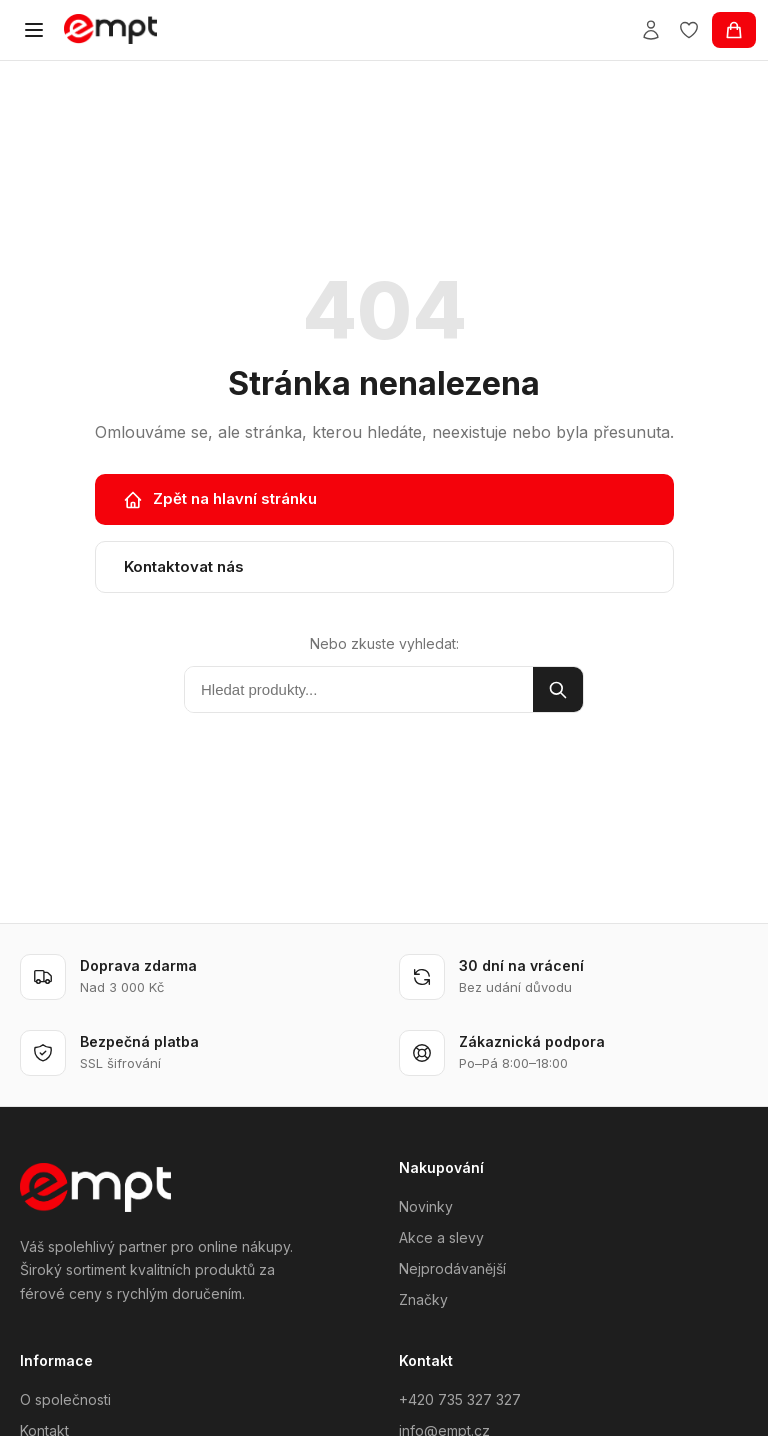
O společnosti (65, 1399)
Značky (423, 1299)
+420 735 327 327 (460, 1399)
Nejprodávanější (452, 1268)
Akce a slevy (441, 1237)
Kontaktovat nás (184, 566)
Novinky (426, 1206)
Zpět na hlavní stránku (220, 499)
